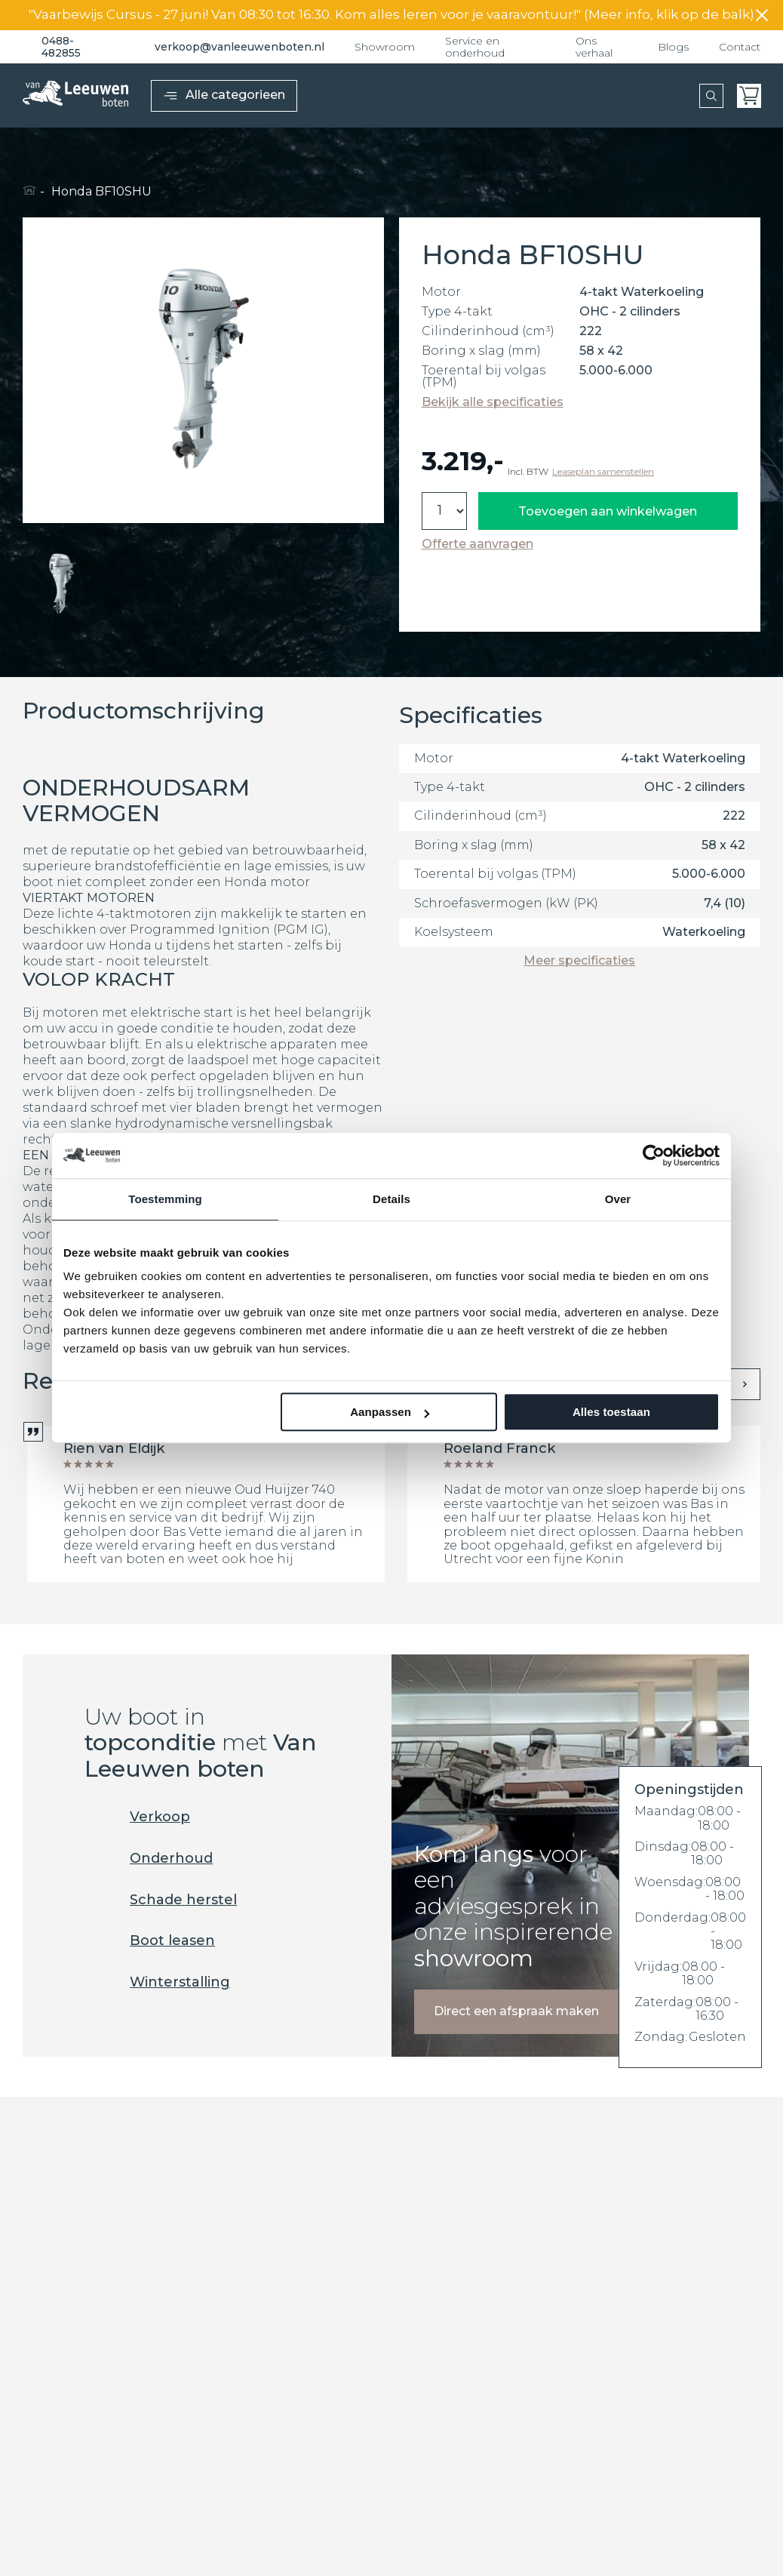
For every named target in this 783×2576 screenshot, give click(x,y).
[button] (63, 583)
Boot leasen (149, 1941)
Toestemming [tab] (165, 1199)
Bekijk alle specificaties (492, 402)
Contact (739, 47)
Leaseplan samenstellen (603, 471)
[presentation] (744, 1384)
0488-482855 (52, 47)
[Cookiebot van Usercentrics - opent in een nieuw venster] (654, 1155)
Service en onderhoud (475, 47)
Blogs (673, 47)
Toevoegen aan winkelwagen (607, 511)
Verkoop (137, 1817)
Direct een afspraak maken (516, 2011)
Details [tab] (391, 1199)
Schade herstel (160, 1900)
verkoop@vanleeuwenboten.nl (228, 47)
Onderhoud (148, 1859)
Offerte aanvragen (477, 544)
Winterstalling (157, 1982)
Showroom (385, 47)
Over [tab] (618, 1199)
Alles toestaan (611, 1411)
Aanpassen (389, 1411)
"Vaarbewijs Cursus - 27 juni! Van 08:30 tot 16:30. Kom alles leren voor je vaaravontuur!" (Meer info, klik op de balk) (391, 15)
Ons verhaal (594, 47)
